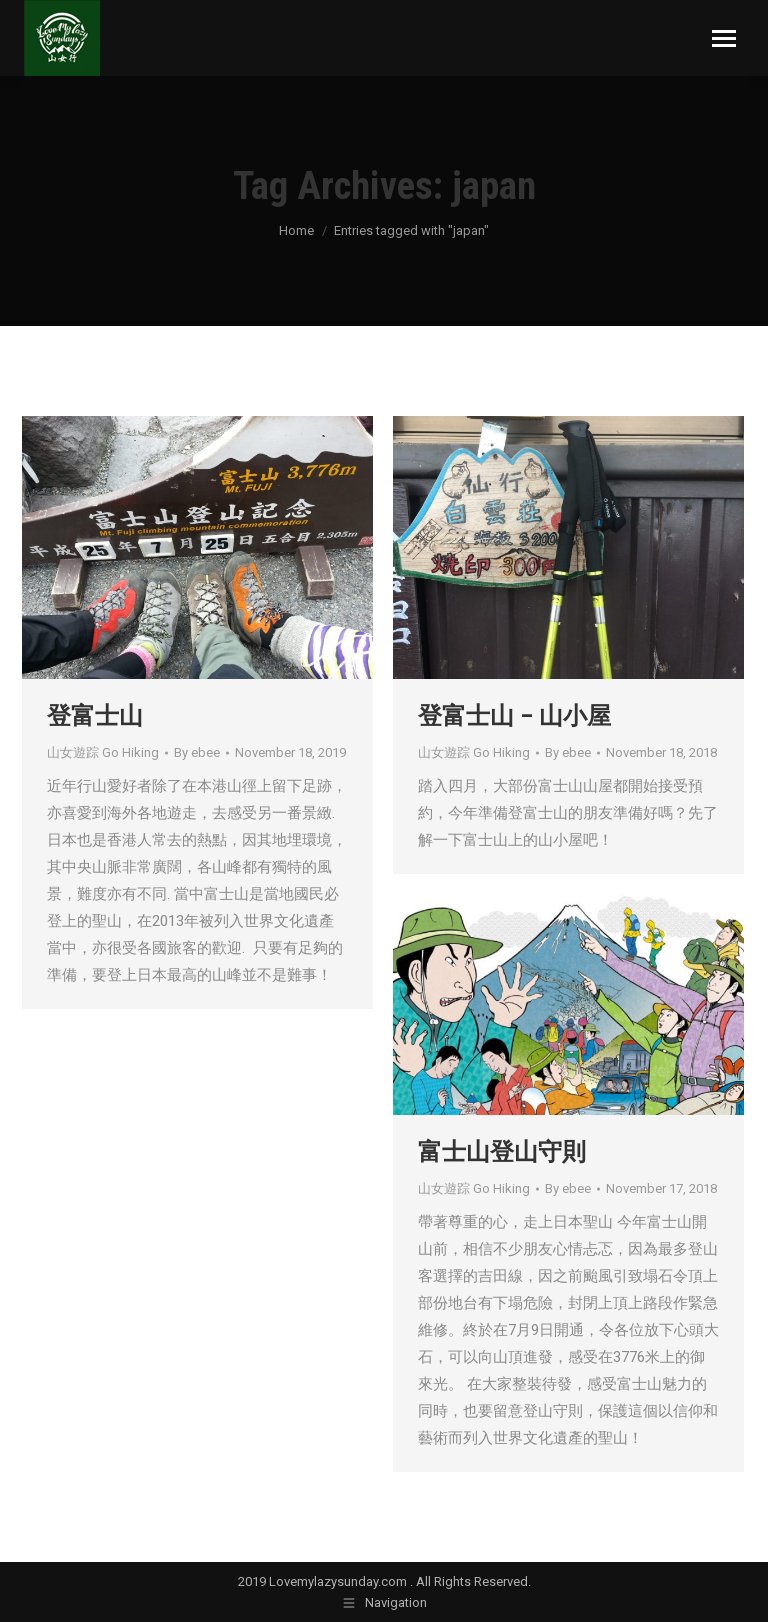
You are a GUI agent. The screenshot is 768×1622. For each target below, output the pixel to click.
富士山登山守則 (502, 1152)
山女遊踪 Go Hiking (103, 752)
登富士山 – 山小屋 (514, 716)
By (197, 752)
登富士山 (95, 716)
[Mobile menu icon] (724, 38)
